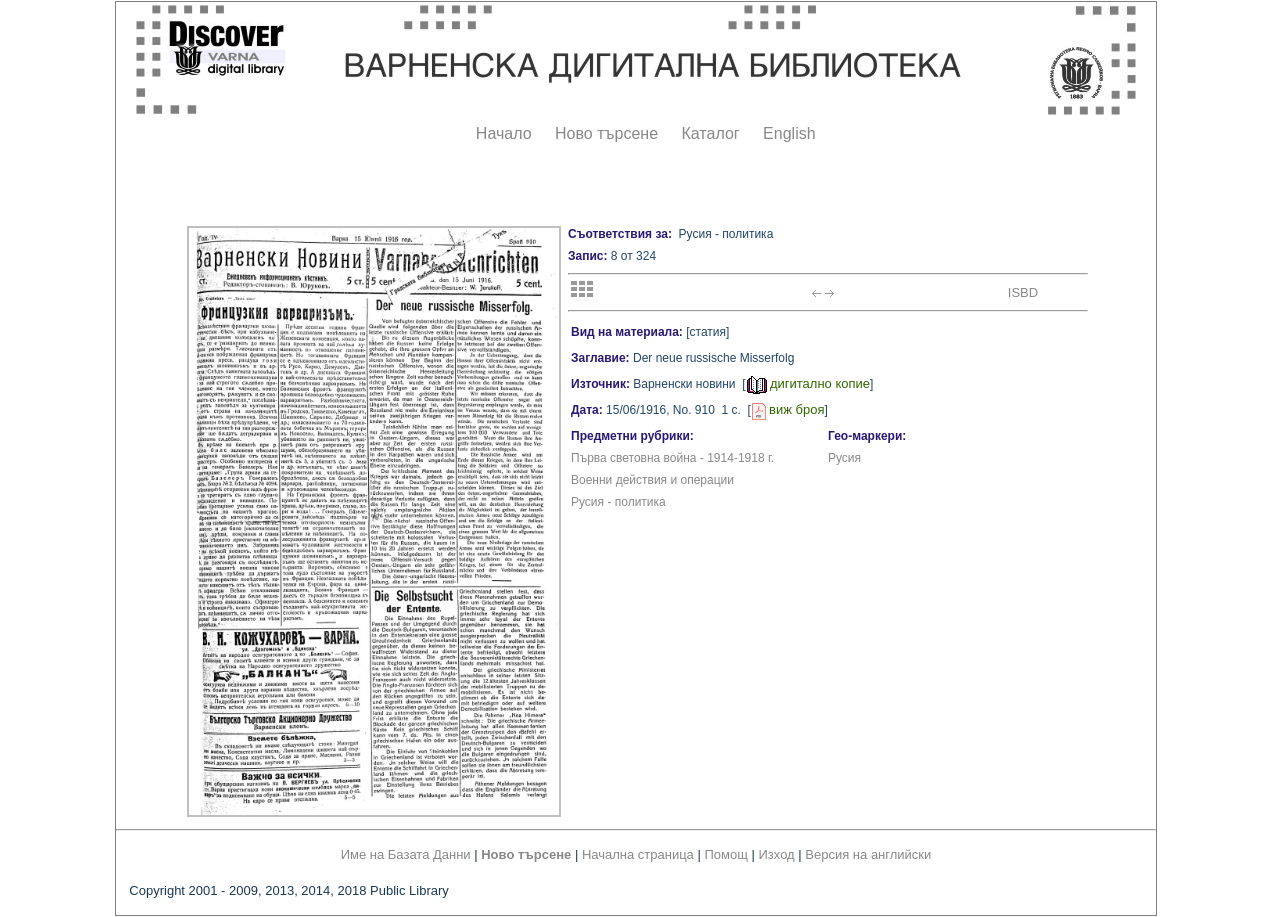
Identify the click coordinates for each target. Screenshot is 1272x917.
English (789, 133)
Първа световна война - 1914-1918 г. (672, 458)
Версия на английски (868, 854)
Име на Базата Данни (406, 854)
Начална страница (638, 854)
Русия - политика (618, 502)
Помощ (725, 854)
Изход (777, 854)
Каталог (710, 133)
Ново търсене (606, 133)
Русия (844, 458)
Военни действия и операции (652, 480)
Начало (504, 133)
